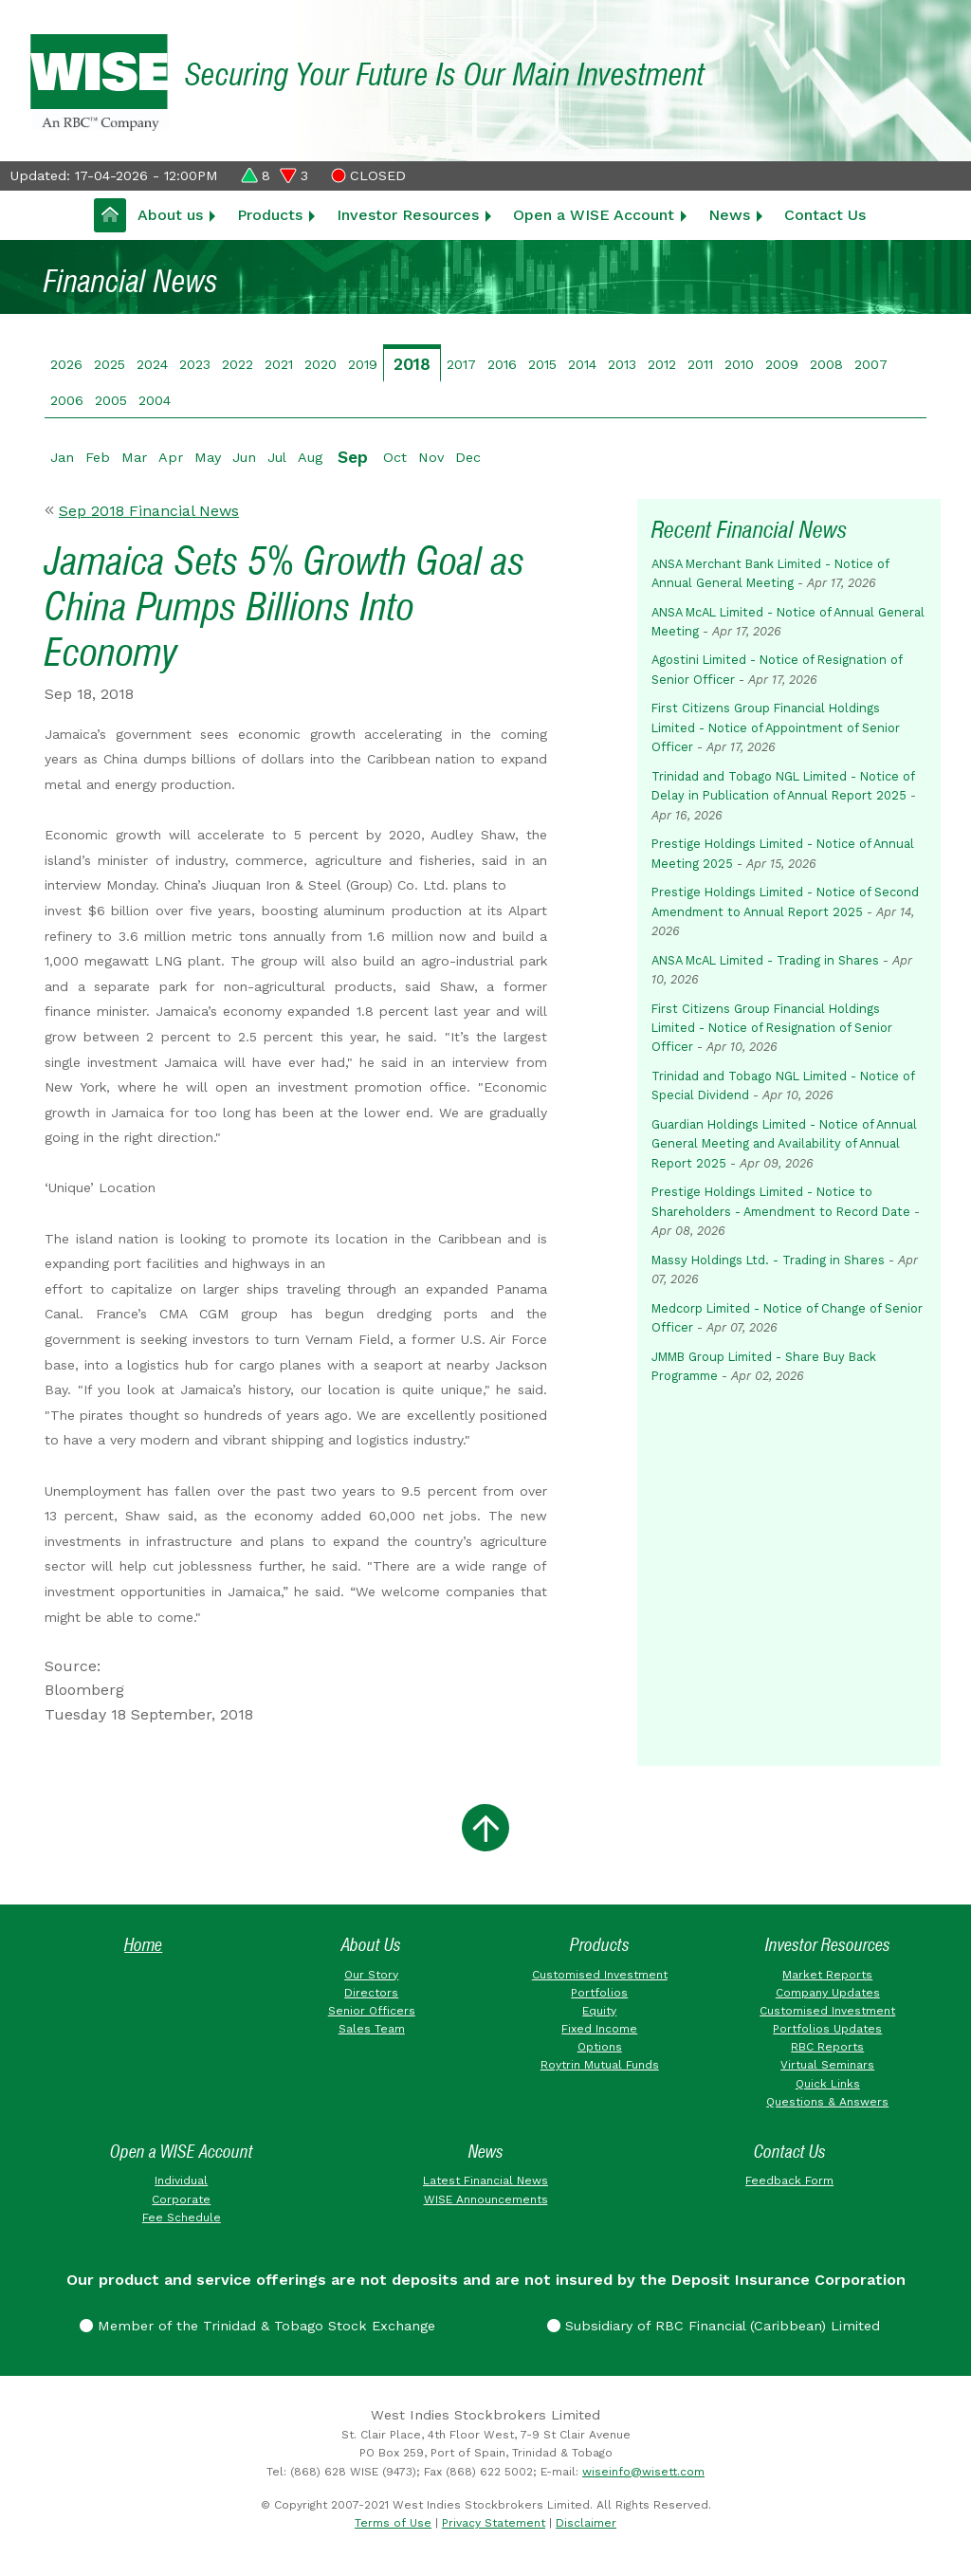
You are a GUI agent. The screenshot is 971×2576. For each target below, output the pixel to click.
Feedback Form (789, 2180)
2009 (781, 364)
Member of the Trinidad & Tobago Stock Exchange (257, 2325)
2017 (461, 364)
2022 (237, 364)
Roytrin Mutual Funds (599, 2064)
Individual (181, 2180)
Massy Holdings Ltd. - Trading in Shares (768, 1260)
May (207, 457)
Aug (310, 457)
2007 (871, 364)
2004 (154, 400)
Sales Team (372, 2028)
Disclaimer (586, 2523)
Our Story (371, 1974)
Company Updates (828, 1992)
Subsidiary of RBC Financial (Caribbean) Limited (713, 2325)
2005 (111, 400)
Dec (468, 457)
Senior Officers (371, 2010)
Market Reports (827, 1974)
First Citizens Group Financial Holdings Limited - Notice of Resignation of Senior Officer (771, 1028)
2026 (66, 364)
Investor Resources (408, 215)
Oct (395, 457)
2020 (320, 364)
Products (269, 215)
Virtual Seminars (827, 2064)
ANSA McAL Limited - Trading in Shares (765, 960)
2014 (582, 364)
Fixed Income (599, 2028)
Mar (134, 457)
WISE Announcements (486, 2199)
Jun (244, 457)
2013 (622, 364)
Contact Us (825, 215)
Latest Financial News (485, 2180)
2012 (662, 364)
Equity (599, 2010)
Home (143, 1945)
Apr (170, 457)
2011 (700, 364)
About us (170, 215)
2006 (66, 400)
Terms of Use (393, 2523)
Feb (97, 457)
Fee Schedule (181, 2217)
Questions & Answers (827, 2101)
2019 (362, 364)
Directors (371, 1992)
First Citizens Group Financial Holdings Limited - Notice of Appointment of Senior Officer (775, 727)
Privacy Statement (493, 2523)
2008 (826, 364)
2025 (109, 364)
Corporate (181, 2199)
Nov (431, 457)
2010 (739, 364)
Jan (62, 457)
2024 (152, 364)
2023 (195, 364)
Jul (276, 457)
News (729, 215)
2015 (542, 364)
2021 (279, 364)
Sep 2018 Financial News (149, 511)
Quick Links (828, 2083)
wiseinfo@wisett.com (643, 2471)
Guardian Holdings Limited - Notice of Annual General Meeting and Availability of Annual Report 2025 (784, 1143)
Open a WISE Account (593, 215)
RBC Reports (827, 2046)
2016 (502, 364)
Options (599, 2046)
